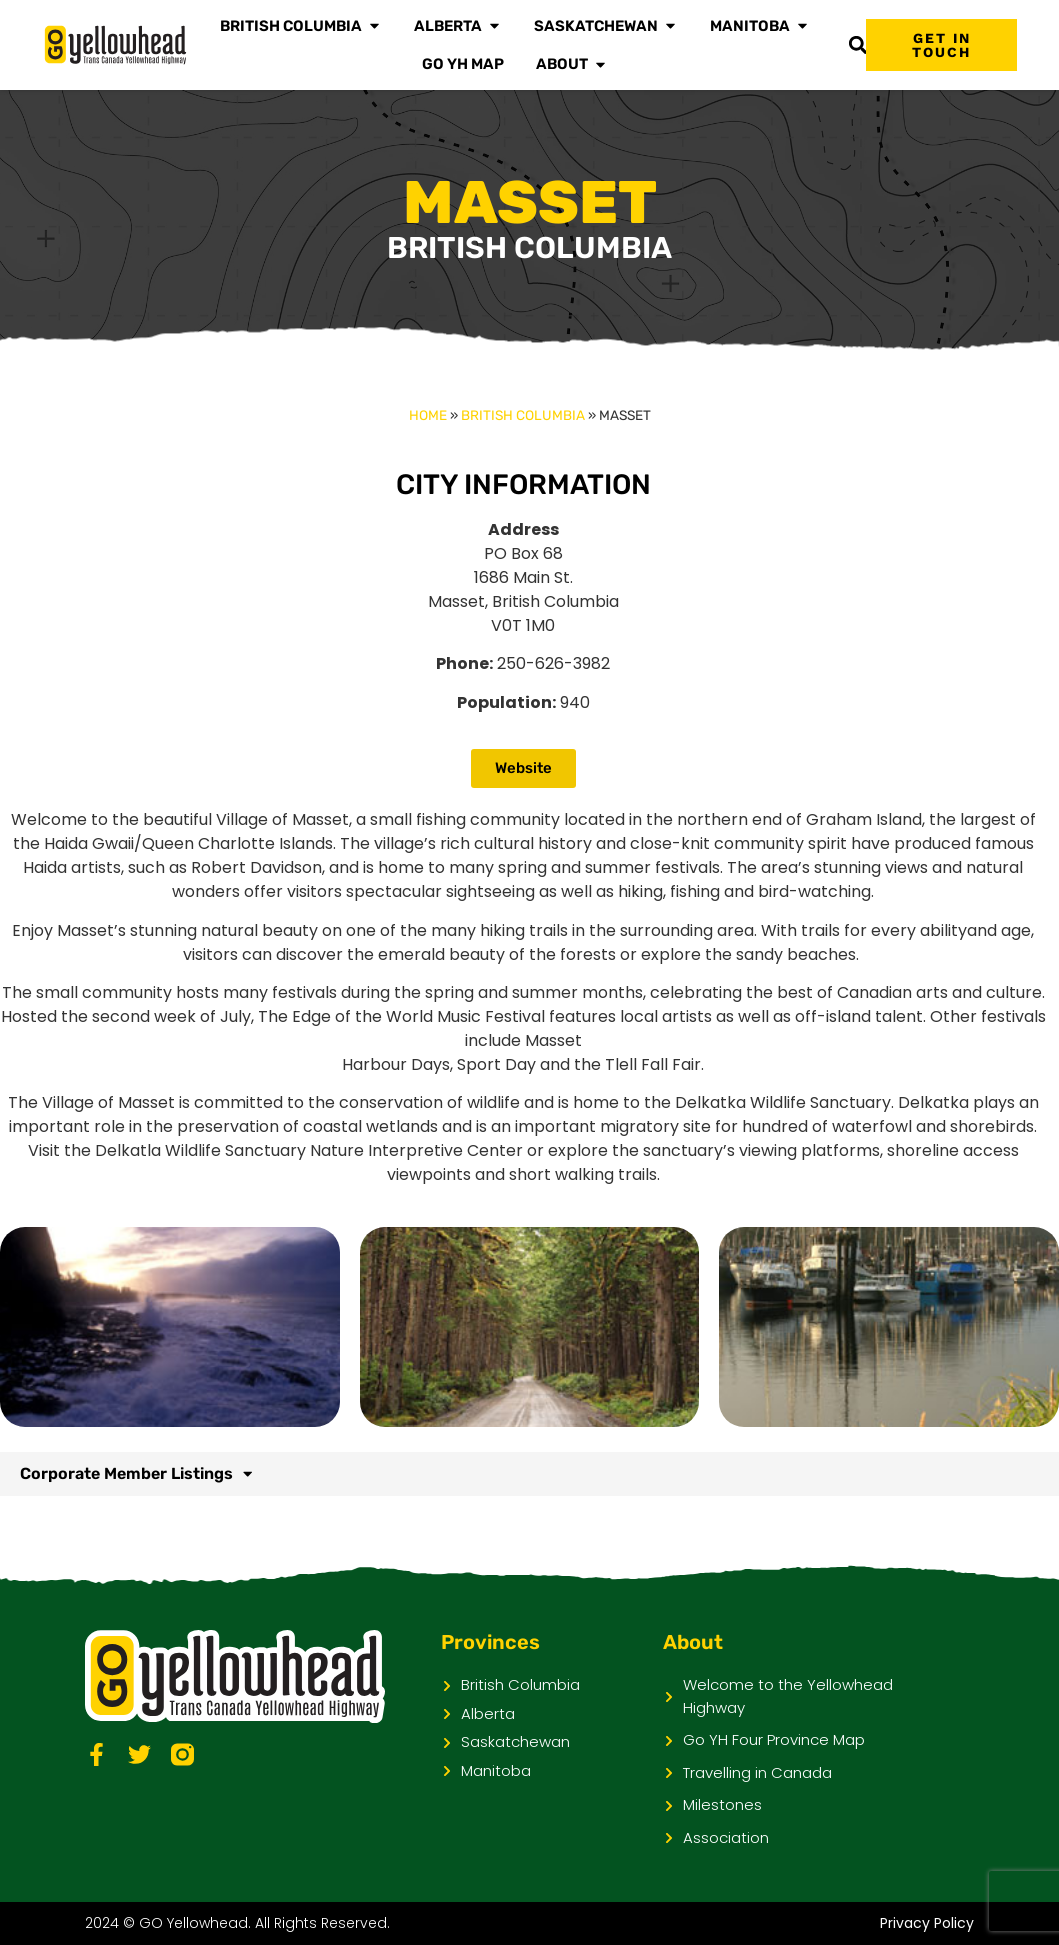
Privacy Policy (927, 1923)
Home (428, 415)
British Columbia (523, 415)
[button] (857, 45)
